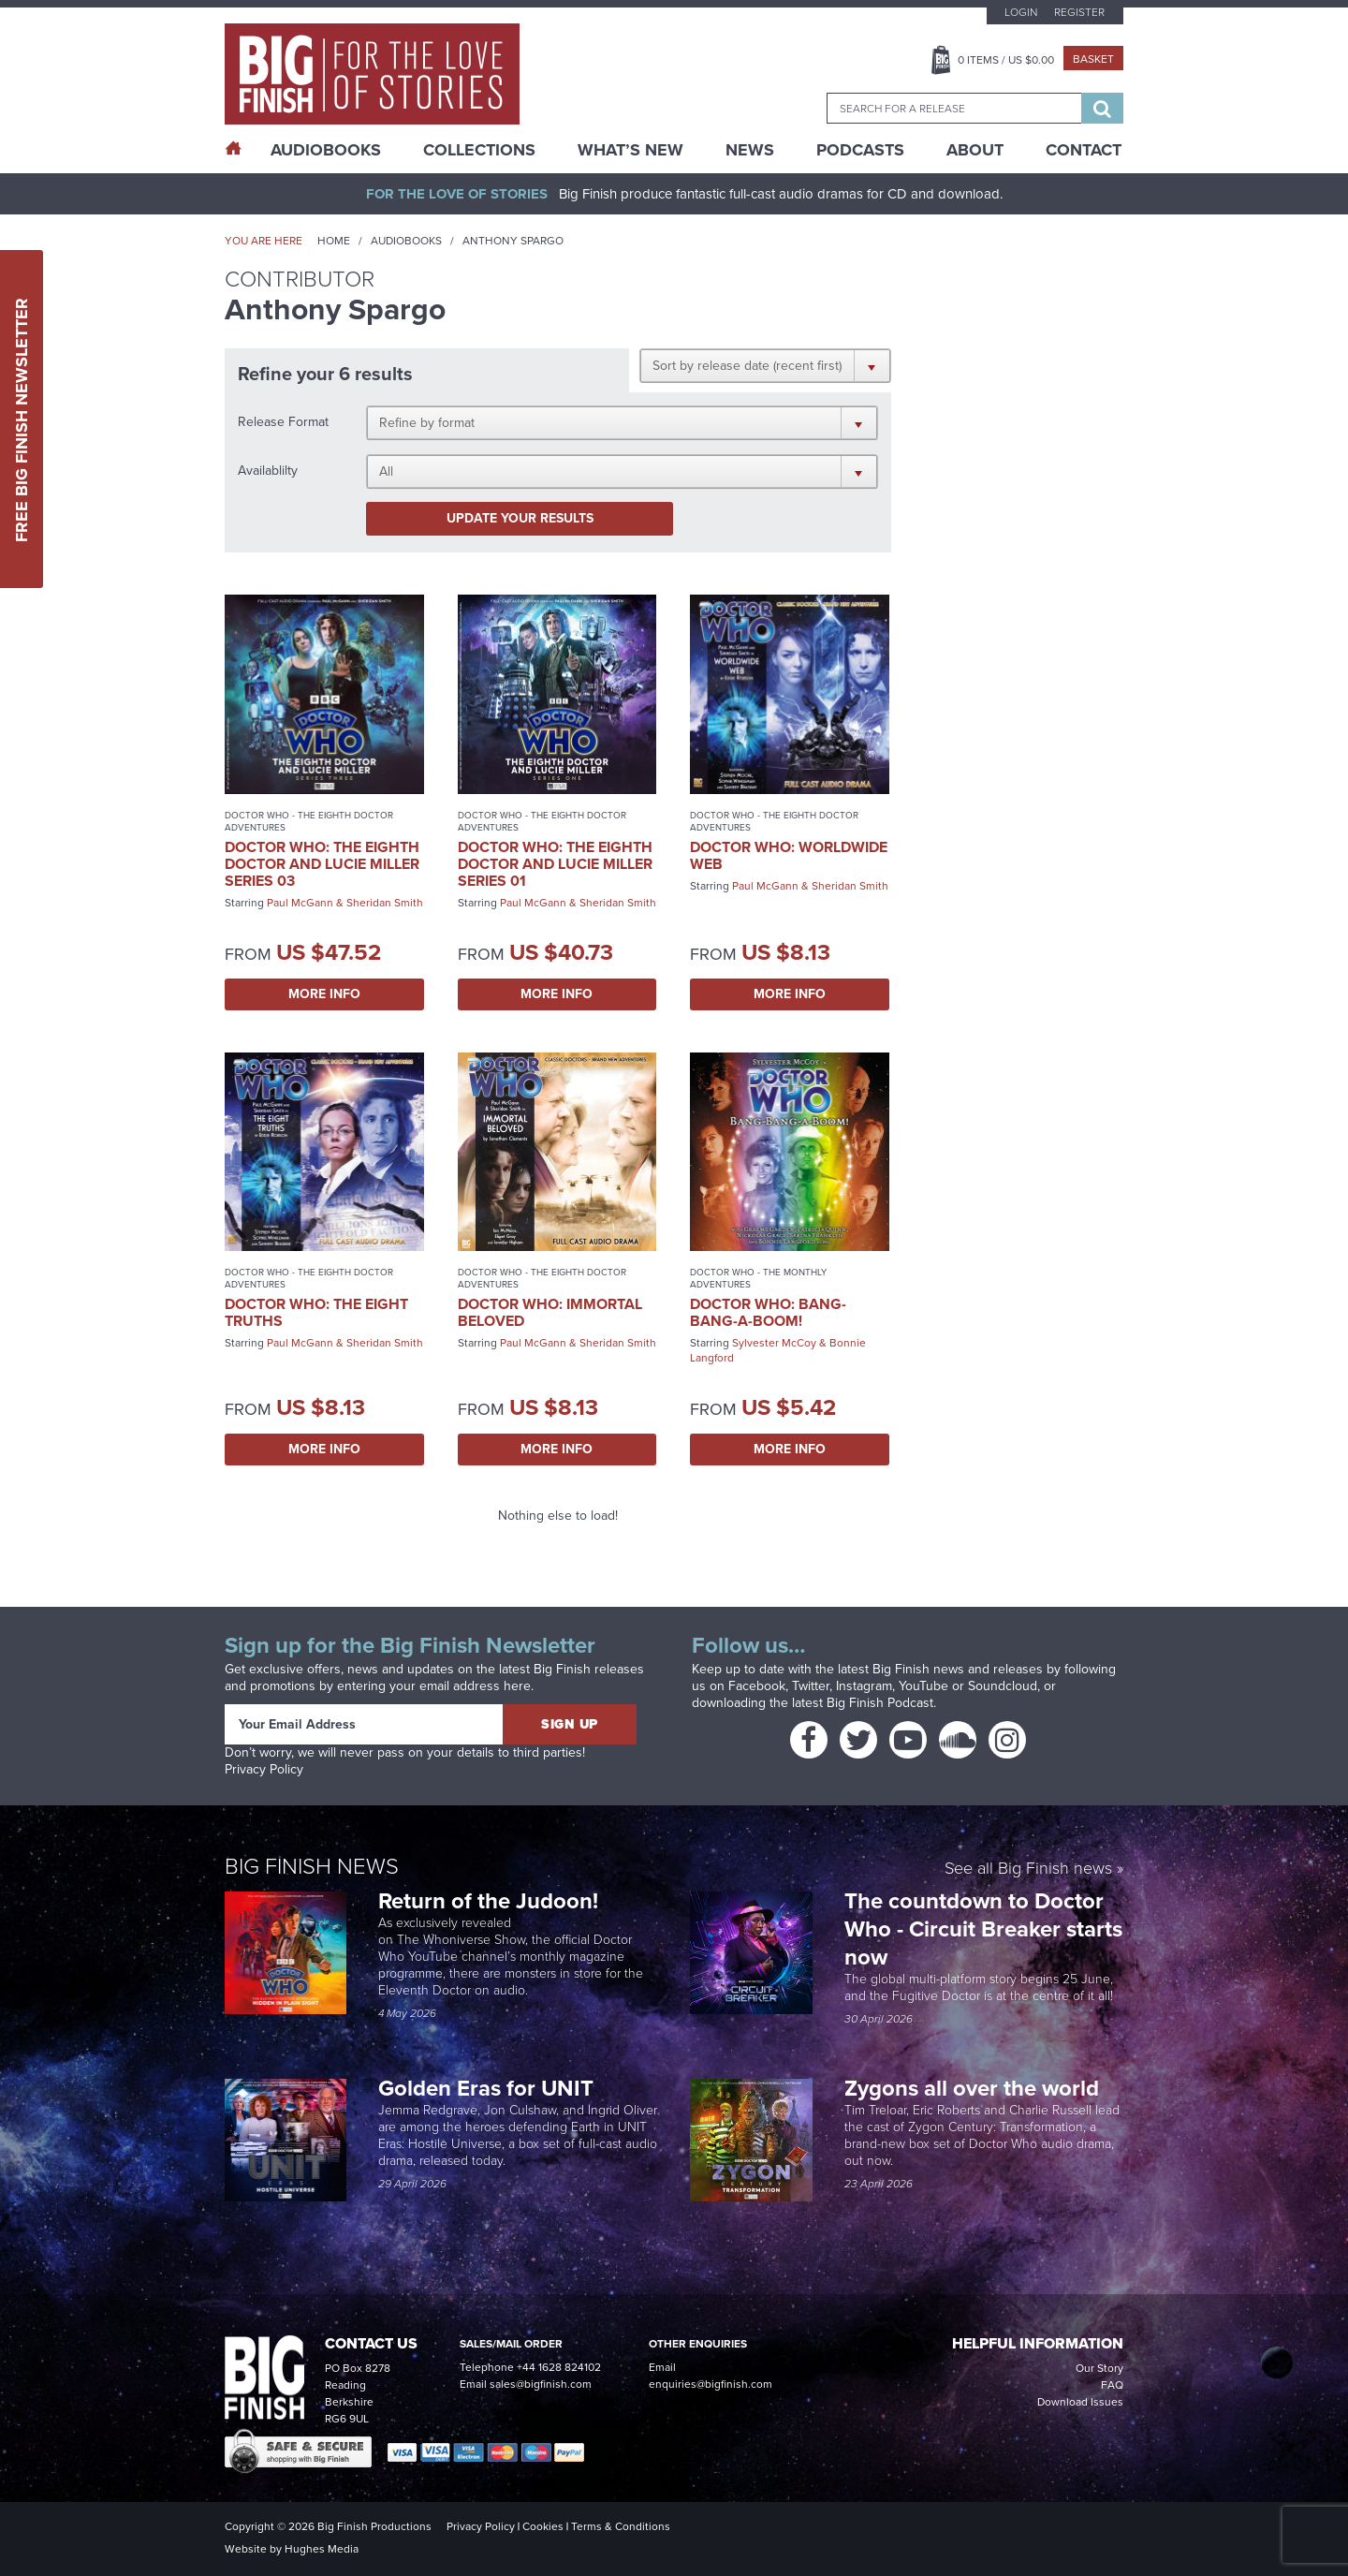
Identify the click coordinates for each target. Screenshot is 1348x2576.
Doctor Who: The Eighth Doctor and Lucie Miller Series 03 (322, 863)
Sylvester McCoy (774, 1342)
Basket (1093, 59)
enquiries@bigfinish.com (710, 2384)
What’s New (630, 149)
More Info (324, 994)
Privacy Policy (264, 1769)
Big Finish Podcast (880, 1703)
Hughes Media (322, 2548)
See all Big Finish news (1028, 1869)
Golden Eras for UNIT (488, 2088)
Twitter (810, 1686)
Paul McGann (300, 902)
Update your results (520, 518)
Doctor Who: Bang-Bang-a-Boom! (768, 1312)
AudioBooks (326, 149)
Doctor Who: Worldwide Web (788, 855)
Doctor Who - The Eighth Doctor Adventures (309, 821)
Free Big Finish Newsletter (21, 419)
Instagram (864, 1686)
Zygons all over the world (974, 2088)
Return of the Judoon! (491, 1901)
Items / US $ (1006, 60)
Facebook (756, 1686)
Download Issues (1080, 2401)
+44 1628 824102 (559, 2367)
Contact (1083, 149)
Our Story (1099, 2368)
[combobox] (954, 108)
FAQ (1112, 2385)
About (975, 149)
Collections (479, 149)
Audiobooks (406, 240)
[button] (765, 365)
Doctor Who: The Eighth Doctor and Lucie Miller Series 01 (555, 863)
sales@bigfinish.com (541, 2384)
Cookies (543, 2526)
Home (333, 240)
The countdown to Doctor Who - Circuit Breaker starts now (983, 1929)
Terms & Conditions (620, 2526)
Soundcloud (1002, 1686)
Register (1079, 12)
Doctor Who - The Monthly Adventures (758, 1278)
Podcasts (860, 149)
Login (1020, 12)
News (749, 149)
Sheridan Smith (384, 902)
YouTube (923, 1686)
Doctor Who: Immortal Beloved (550, 1312)
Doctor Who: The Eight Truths (316, 1312)
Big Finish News (312, 1866)
